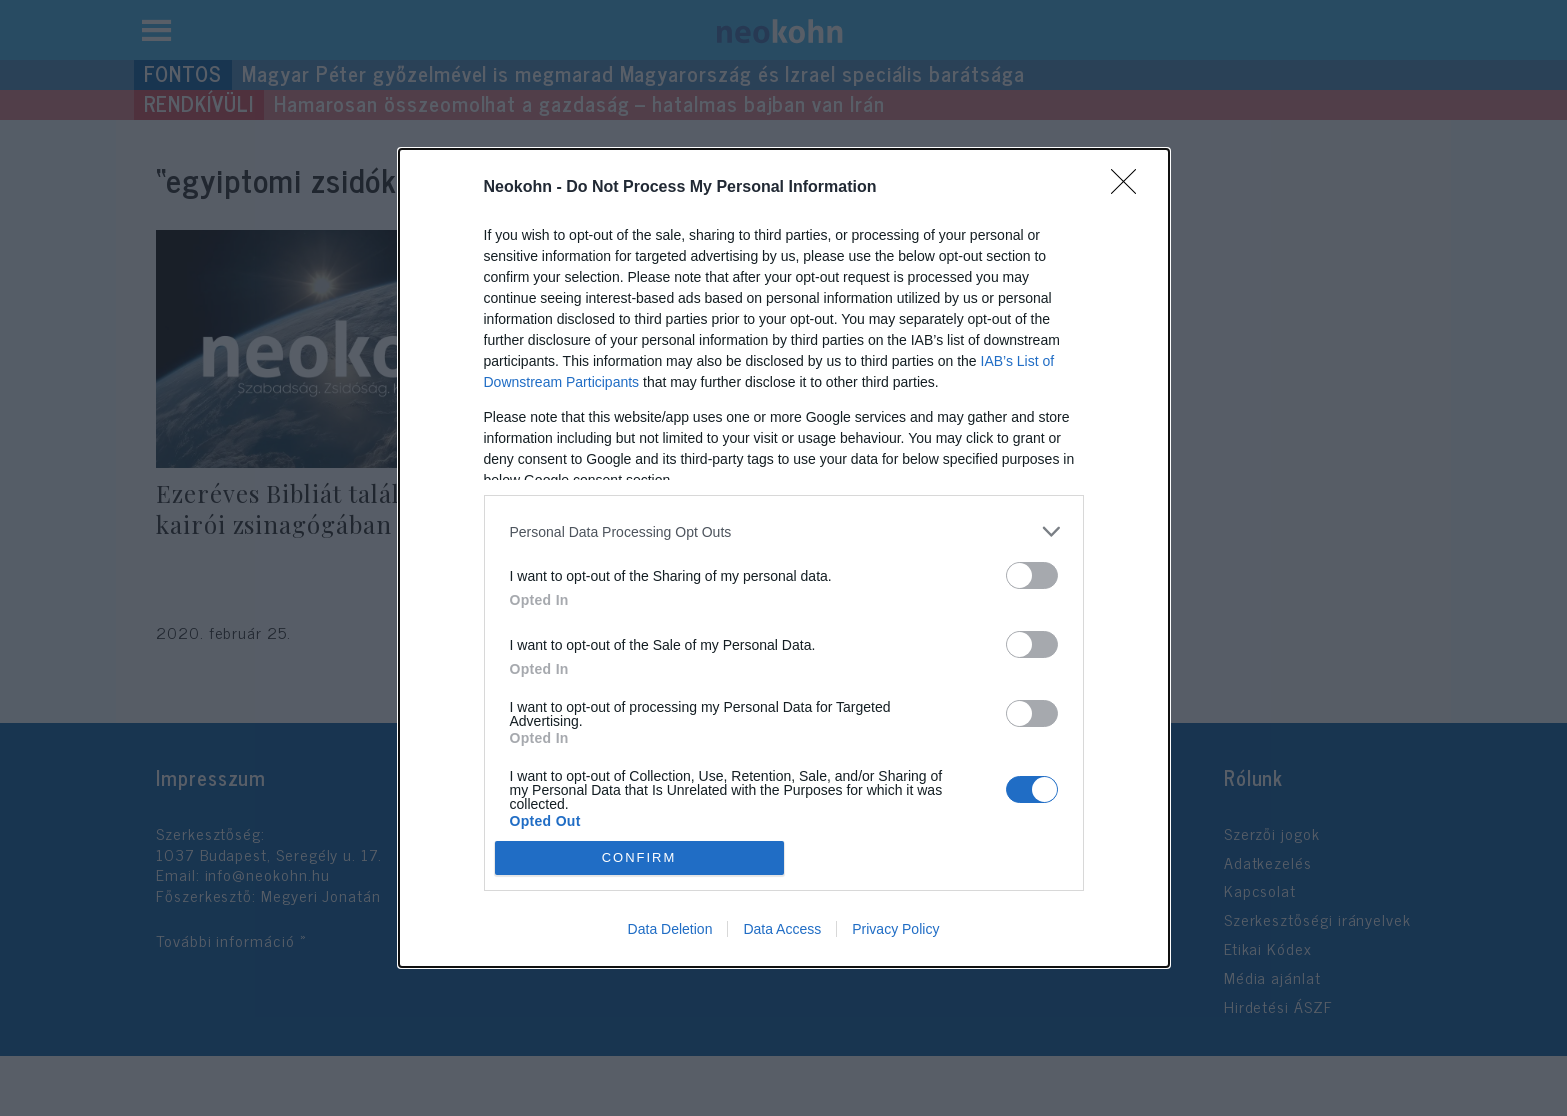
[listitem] (784, 531)
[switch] (1032, 575)
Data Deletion (670, 929)
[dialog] (784, 558)
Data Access (782, 929)
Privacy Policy (895, 929)
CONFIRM (639, 856)
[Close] (1130, 188)
